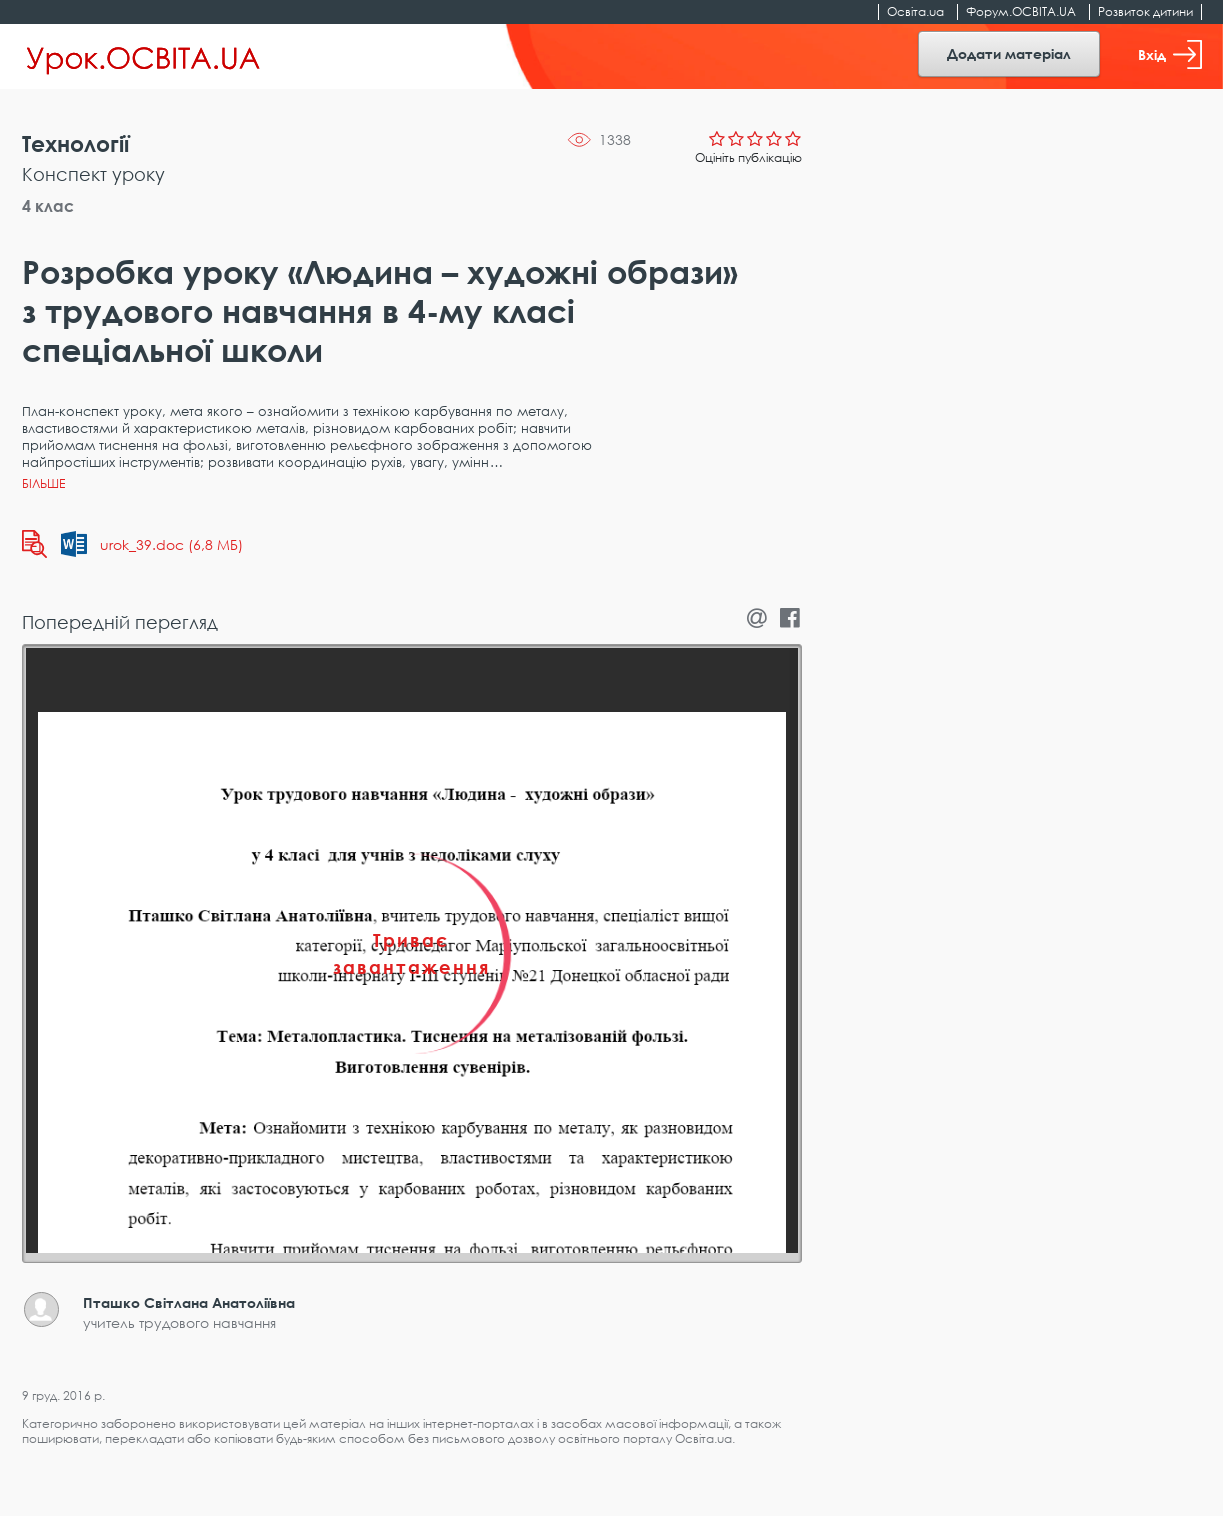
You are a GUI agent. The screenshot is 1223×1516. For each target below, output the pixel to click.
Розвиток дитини (1145, 11)
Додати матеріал (1009, 53)
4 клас (48, 206)
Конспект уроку (93, 174)
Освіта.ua (915, 11)
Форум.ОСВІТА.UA (1021, 11)
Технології (75, 143)
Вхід (1170, 54)
